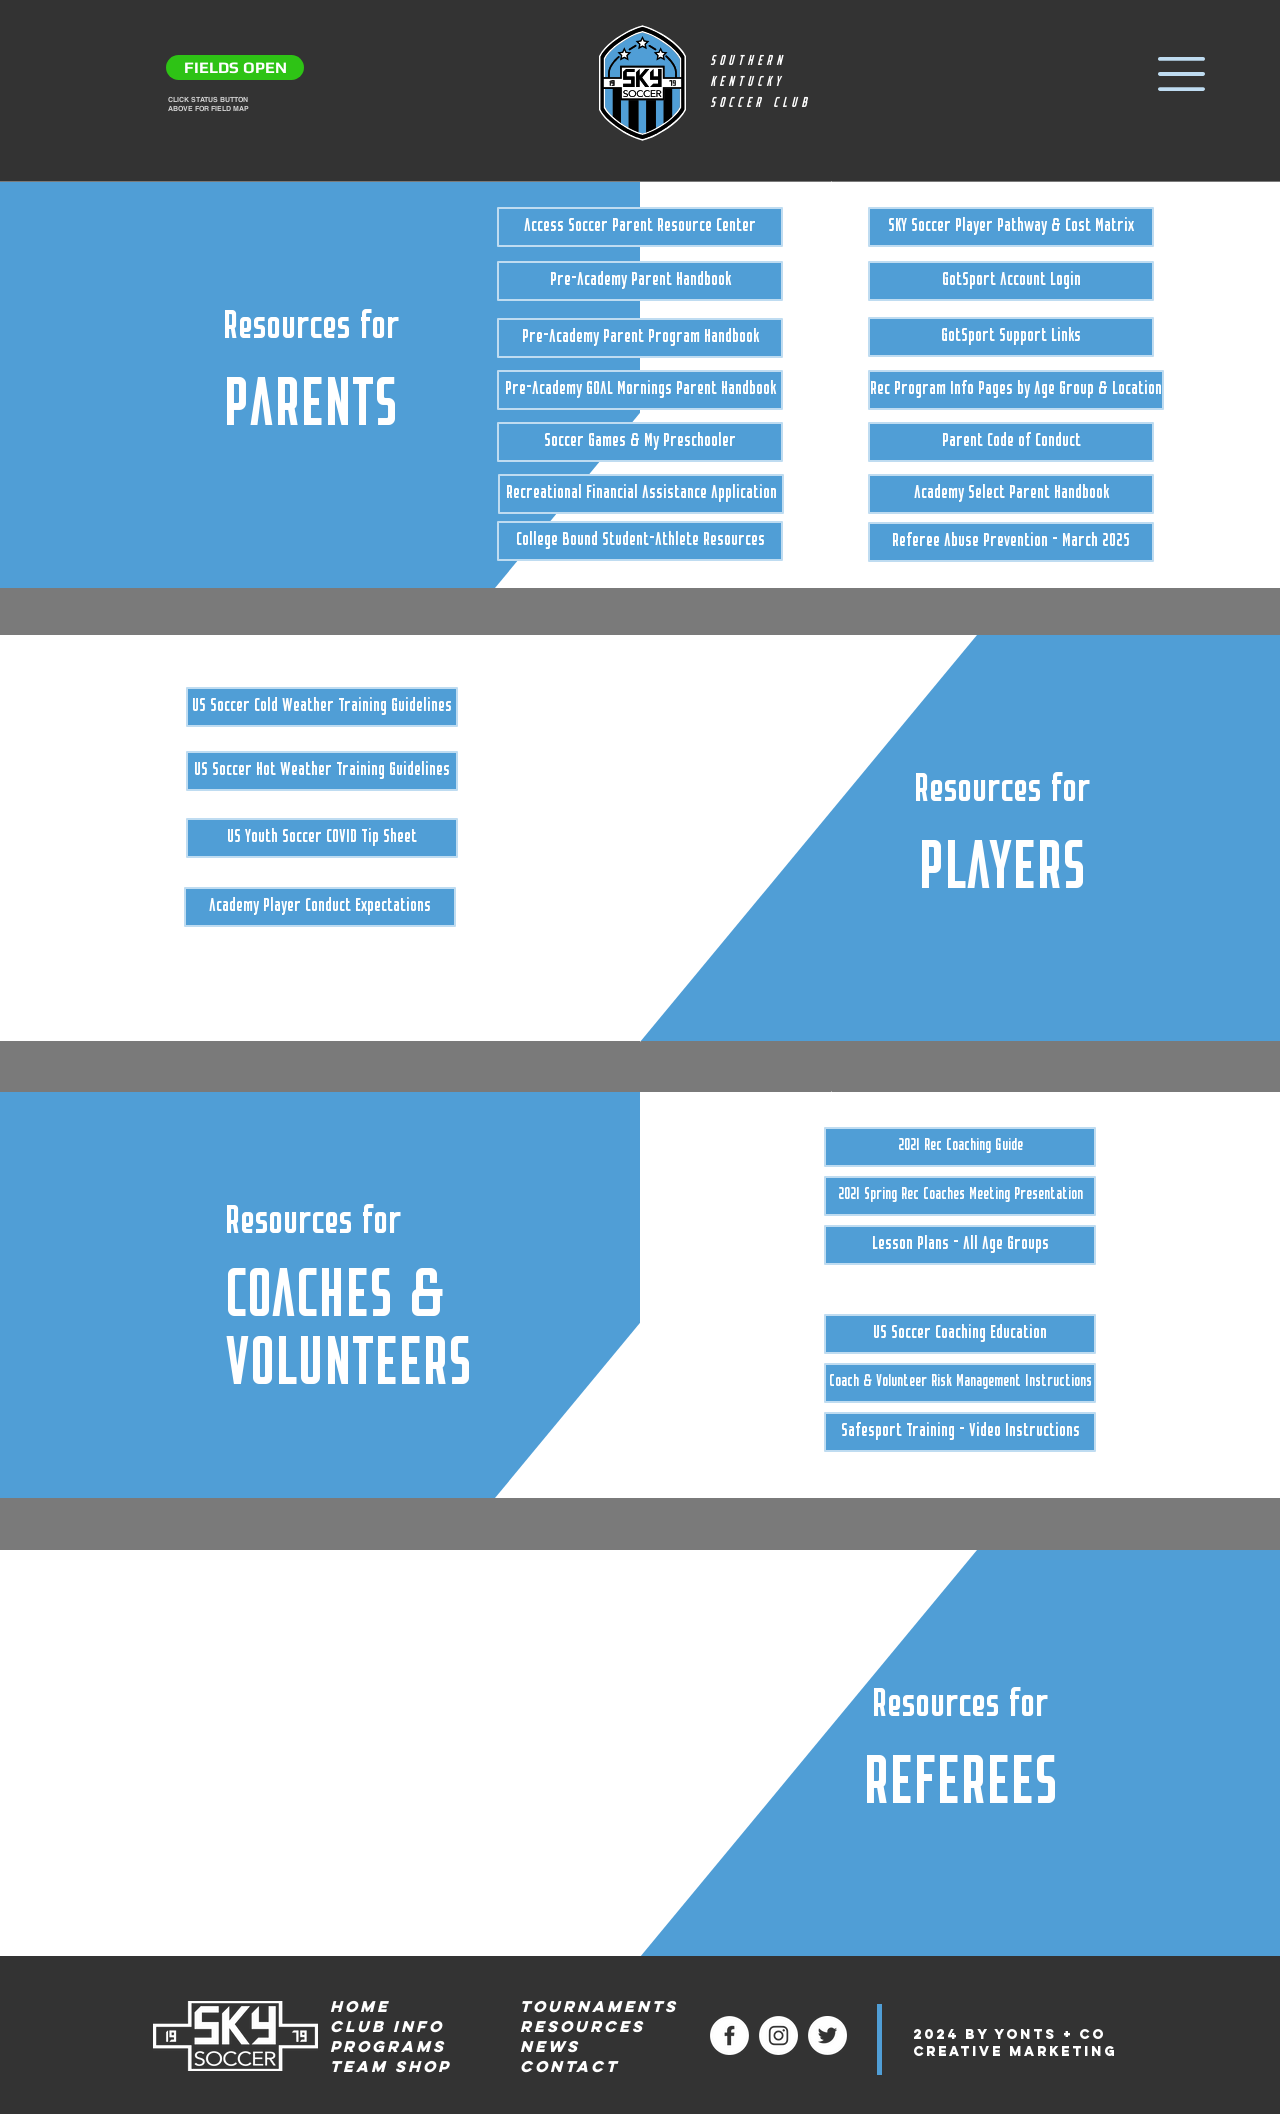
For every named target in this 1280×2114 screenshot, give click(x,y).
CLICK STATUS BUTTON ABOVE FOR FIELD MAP (208, 104)
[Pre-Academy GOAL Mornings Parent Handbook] (640, 390)
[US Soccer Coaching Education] (960, 1334)
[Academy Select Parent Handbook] (1011, 494)
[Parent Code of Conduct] (1011, 442)
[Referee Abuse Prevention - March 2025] (1011, 542)
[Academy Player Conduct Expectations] (320, 907)
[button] (1181, 74)
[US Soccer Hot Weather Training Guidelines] (322, 771)
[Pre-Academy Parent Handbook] (640, 281)
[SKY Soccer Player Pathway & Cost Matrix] (1011, 227)
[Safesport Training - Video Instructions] (960, 1432)
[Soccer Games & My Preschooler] (640, 442)
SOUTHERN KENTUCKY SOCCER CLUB (760, 82)
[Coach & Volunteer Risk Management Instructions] (960, 1383)
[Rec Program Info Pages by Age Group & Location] (1016, 390)
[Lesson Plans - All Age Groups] (960, 1245)
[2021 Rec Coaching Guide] (960, 1147)
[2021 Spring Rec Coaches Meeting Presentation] (960, 1196)
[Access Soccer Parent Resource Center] (640, 227)
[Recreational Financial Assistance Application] (641, 494)
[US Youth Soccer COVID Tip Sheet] (322, 838)
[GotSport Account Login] (1011, 281)
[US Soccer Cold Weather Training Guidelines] (322, 707)
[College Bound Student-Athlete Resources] (640, 541)
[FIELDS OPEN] (235, 67)
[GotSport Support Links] (1011, 337)
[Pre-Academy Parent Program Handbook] (640, 338)
